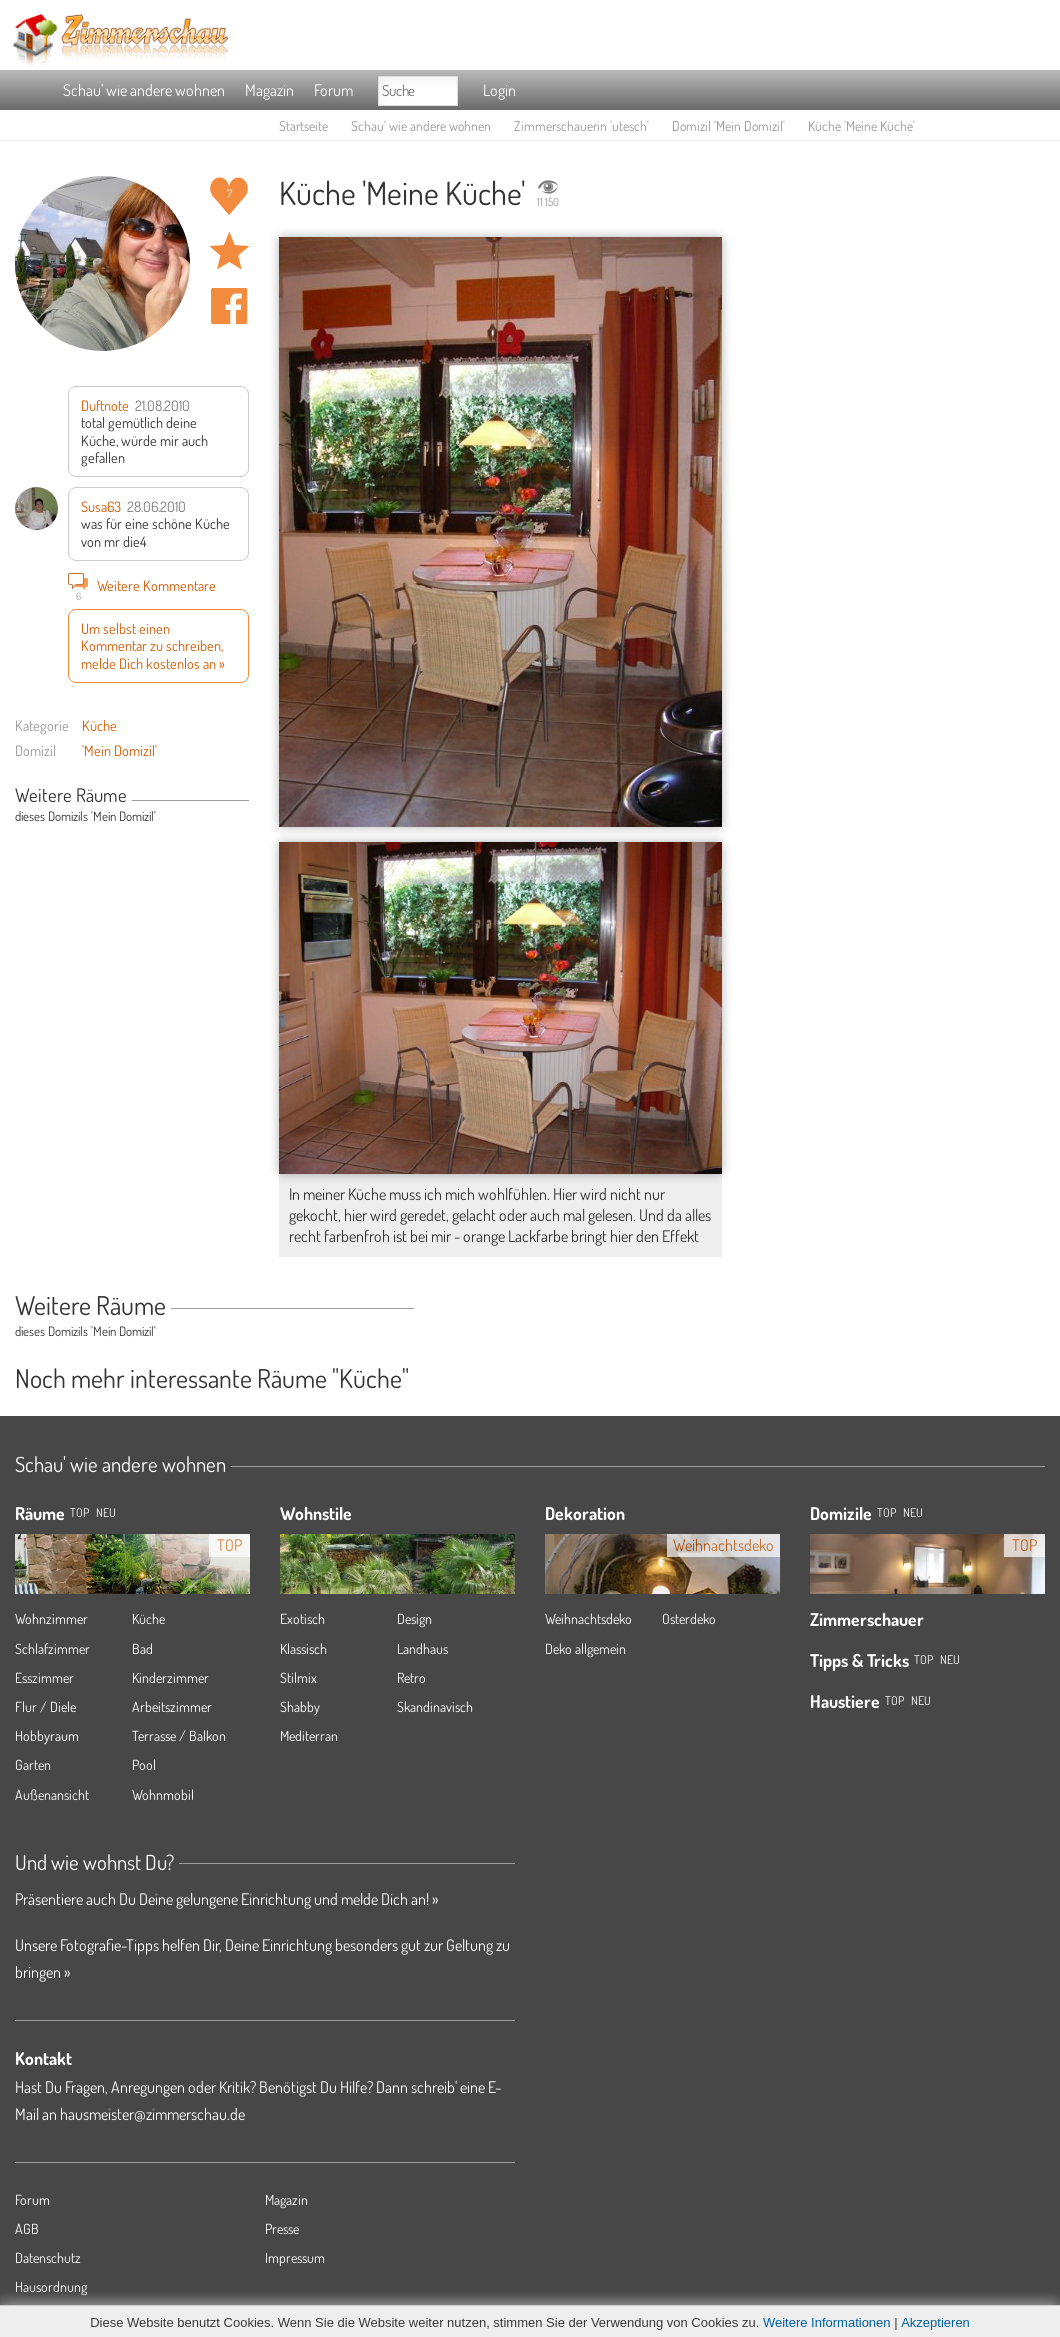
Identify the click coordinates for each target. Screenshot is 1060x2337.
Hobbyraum (47, 1735)
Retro (411, 1677)
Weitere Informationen (827, 2322)
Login (499, 90)
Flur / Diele (45, 1706)
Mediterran (309, 1735)
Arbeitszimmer (172, 1706)
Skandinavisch (435, 1706)
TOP (79, 1512)
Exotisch (302, 1618)
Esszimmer (44, 1677)
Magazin (269, 90)
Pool (144, 1764)
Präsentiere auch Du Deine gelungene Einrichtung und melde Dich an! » (226, 1899)
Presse (282, 2228)
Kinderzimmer (170, 1677)
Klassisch (303, 1648)
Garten (33, 1764)
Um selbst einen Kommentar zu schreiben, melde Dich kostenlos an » (153, 645)
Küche (99, 725)
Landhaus (422, 1648)
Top (886, 1512)
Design (414, 1618)
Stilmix (298, 1677)
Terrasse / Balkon (179, 1735)
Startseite (303, 125)
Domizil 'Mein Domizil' (728, 125)
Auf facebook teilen (229, 306)
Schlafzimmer (52, 1648)
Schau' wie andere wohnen (144, 90)
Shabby (300, 1706)
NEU (106, 1512)
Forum (333, 90)
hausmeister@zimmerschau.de (152, 2114)
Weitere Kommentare (142, 585)
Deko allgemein (585, 1648)
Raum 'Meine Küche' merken (229, 251)
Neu (913, 1512)
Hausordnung (51, 2286)
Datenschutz (48, 2257)
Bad (142, 1648)
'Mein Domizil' (119, 750)
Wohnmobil (163, 1794)
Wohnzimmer (51, 1618)
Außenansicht (52, 1794)
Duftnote (105, 405)
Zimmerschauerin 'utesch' (581, 125)
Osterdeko (689, 1618)
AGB (27, 2228)
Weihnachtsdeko (588, 1618)
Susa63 (101, 506)
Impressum (295, 2257)
